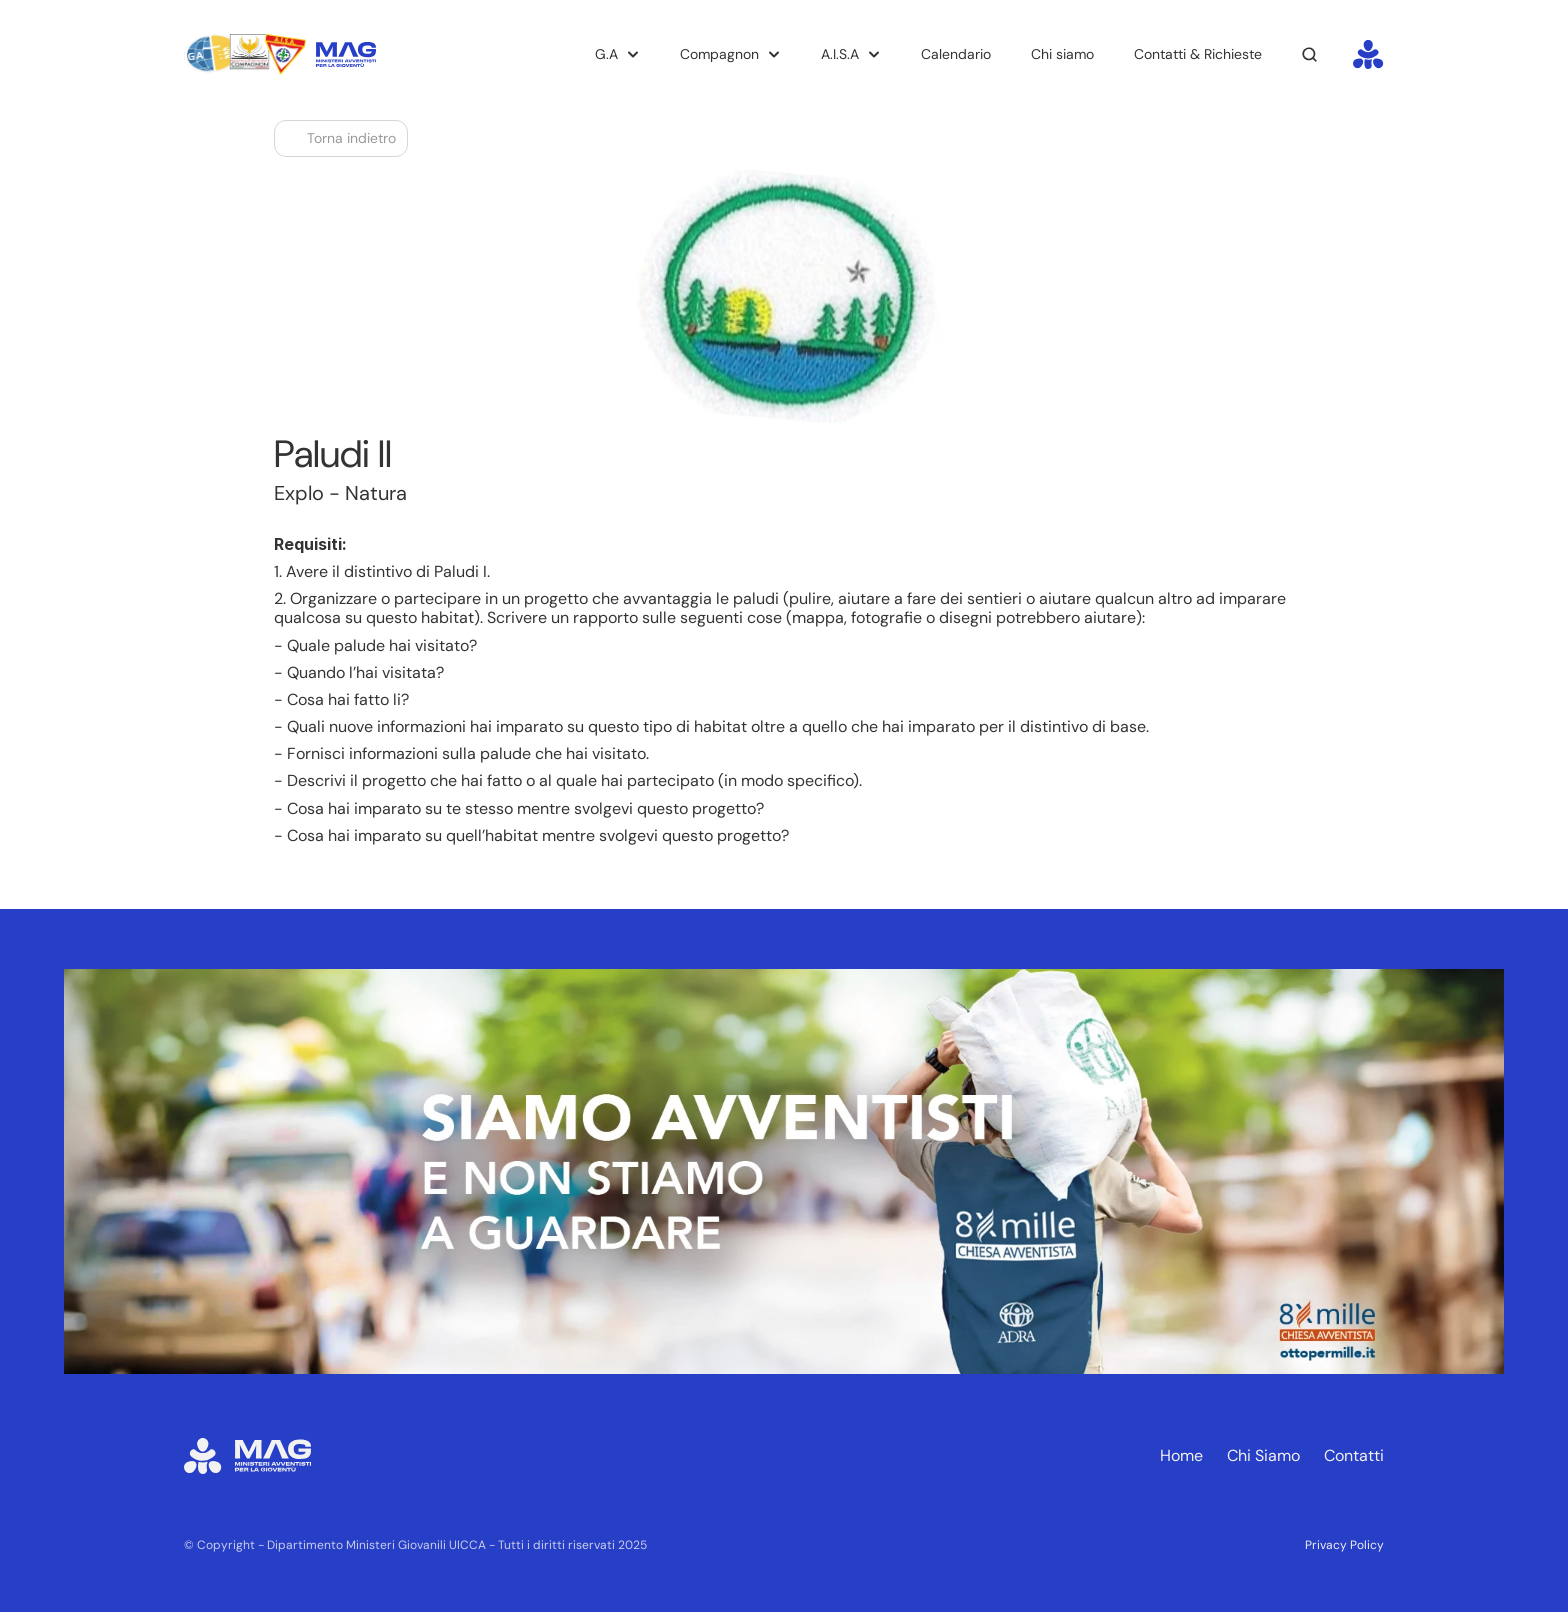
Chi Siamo (1263, 1455)
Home (1181, 1455)
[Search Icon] (1310, 55)
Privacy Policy (1344, 1545)
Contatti (1354, 1455)
